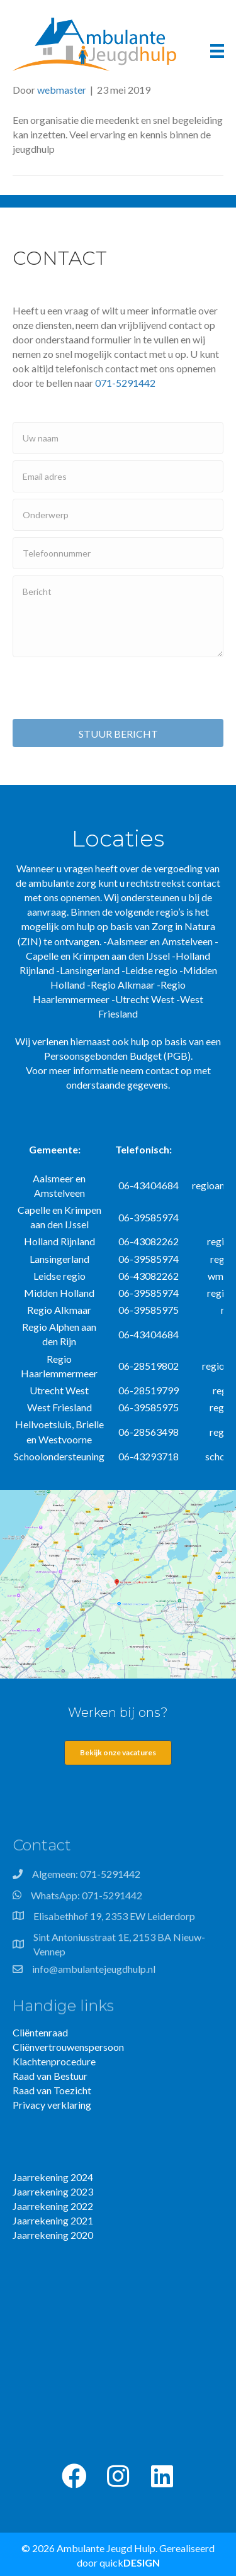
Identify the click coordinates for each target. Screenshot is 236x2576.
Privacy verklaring (52, 2105)
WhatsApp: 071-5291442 (86, 1899)
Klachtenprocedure (54, 2061)
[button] (74, 2476)
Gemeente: (55, 1149)
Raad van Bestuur (50, 2076)
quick (129, 2562)
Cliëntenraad (40, 2032)
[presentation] (108, 688)
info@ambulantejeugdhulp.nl (93, 1973)
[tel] (118, 553)
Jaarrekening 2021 (53, 2220)
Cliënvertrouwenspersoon (68, 2047)
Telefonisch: (143, 1149)
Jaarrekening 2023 (53, 2191)
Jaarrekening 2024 (53, 2177)
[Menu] (217, 51)
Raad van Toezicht (52, 2090)
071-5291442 (125, 383)
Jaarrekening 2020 (53, 2235)
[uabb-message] (118, 616)
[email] (118, 476)
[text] (118, 438)
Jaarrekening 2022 (53, 2206)
